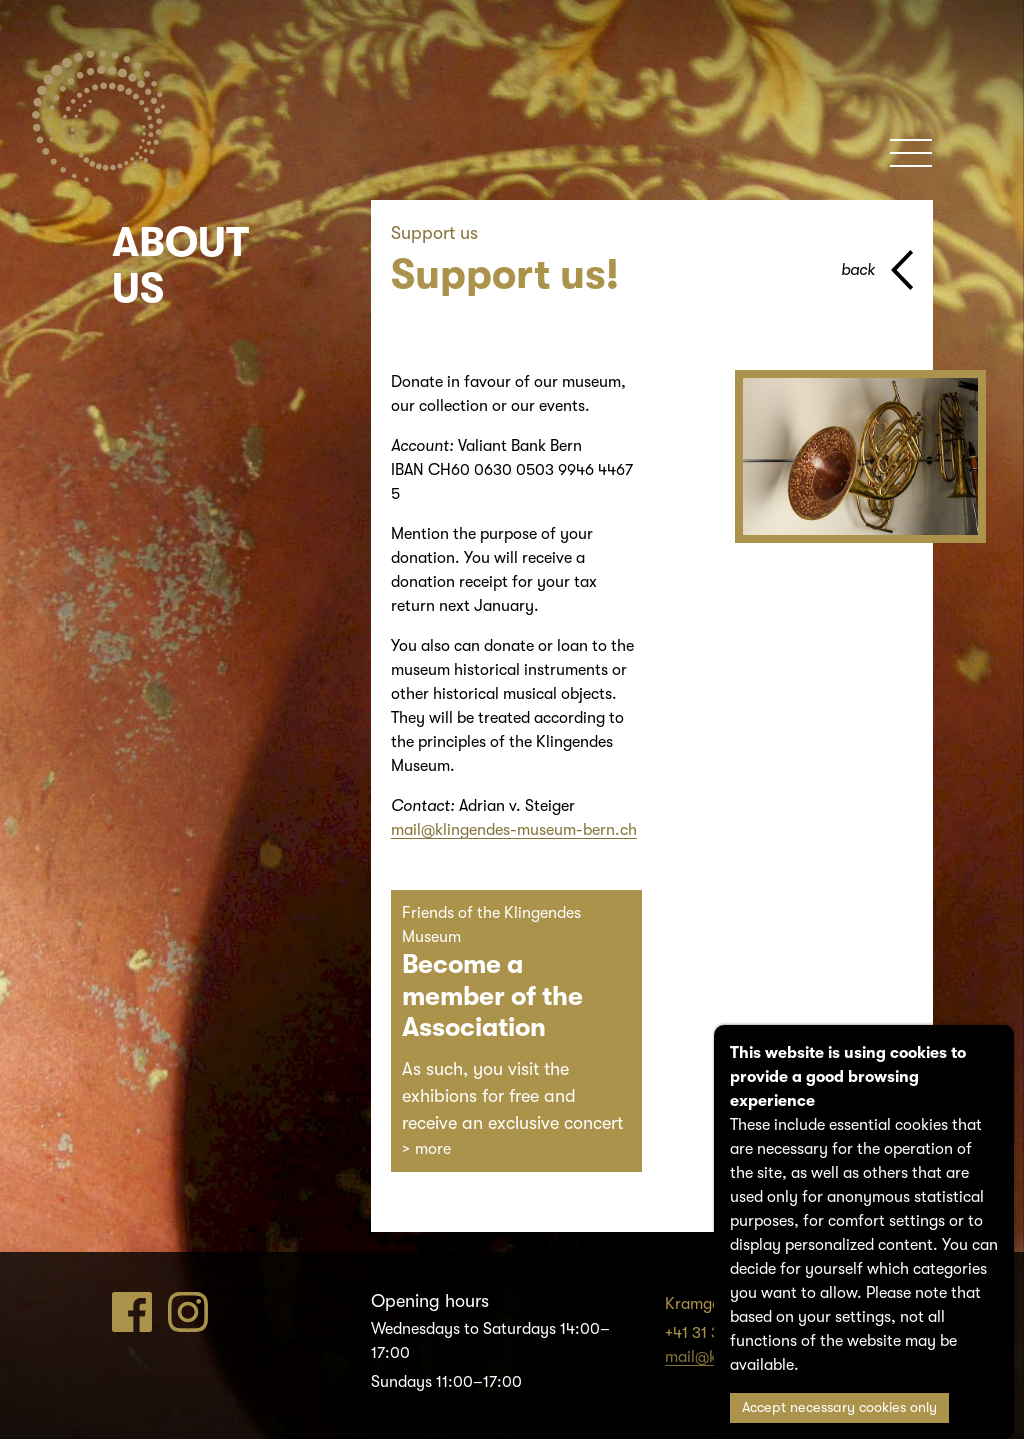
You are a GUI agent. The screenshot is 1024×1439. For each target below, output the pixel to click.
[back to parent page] (877, 270)
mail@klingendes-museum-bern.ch (514, 830)
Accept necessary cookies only (839, 1407)
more (433, 1149)
